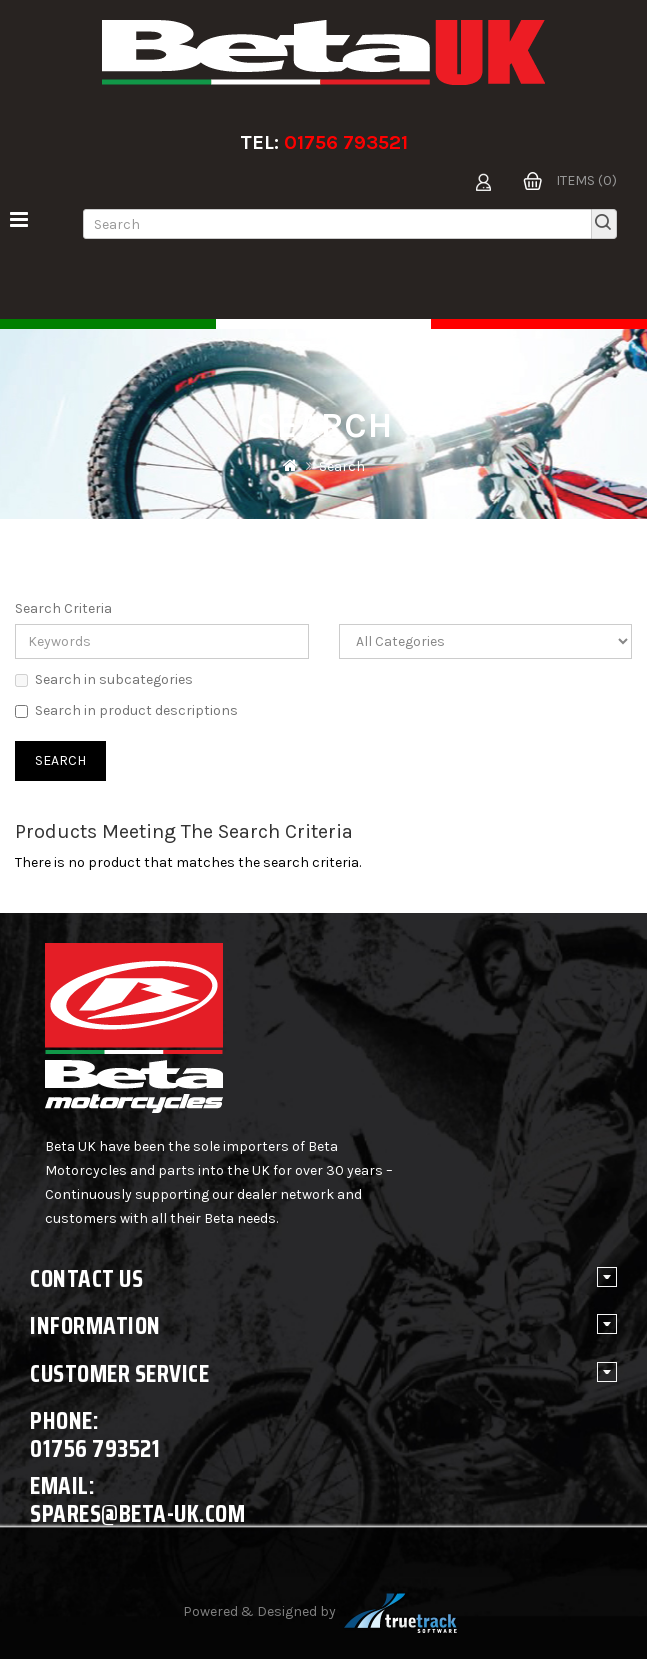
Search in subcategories (104, 679)
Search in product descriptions (126, 710)
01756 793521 (346, 142)
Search (342, 466)
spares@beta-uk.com (137, 1513)
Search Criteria (63, 608)
